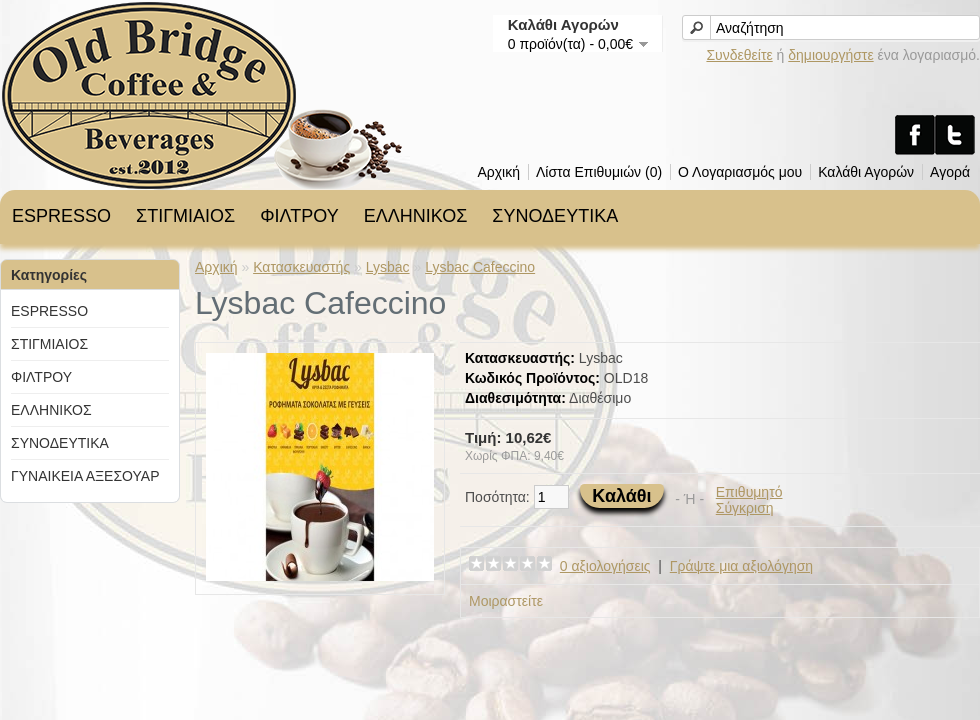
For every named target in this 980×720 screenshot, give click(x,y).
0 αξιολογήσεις (605, 566)
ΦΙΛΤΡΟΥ (299, 216)
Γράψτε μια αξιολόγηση (741, 566)
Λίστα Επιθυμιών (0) (599, 172)
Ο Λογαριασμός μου (740, 172)
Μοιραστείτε (506, 601)
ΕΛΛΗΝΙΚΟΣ (416, 216)
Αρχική (498, 172)
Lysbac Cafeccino (480, 267)
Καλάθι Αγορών (866, 172)
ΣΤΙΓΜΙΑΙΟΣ (185, 216)
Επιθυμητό (749, 492)
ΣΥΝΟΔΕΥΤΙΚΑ (555, 216)
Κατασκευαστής (301, 267)
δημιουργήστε (830, 55)
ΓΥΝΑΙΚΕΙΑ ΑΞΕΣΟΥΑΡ (85, 476)
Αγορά (950, 172)
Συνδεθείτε (739, 55)
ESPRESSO (61, 216)
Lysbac (388, 267)
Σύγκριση (745, 508)
